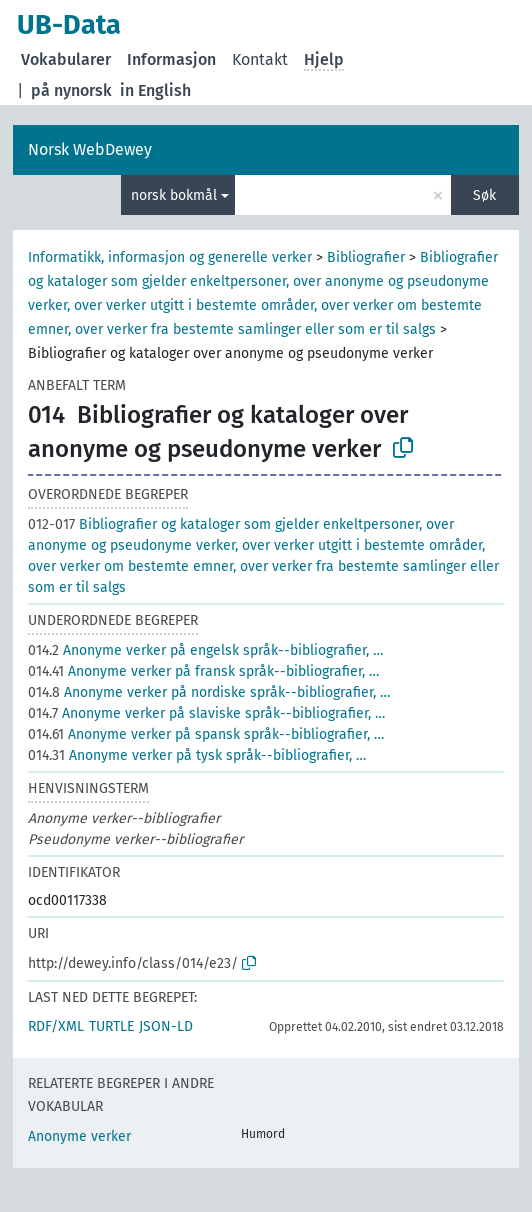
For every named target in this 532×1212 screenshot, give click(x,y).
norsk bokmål (174, 195)
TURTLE (111, 1026)
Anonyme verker (79, 1136)
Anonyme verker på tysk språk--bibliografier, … (197, 755)
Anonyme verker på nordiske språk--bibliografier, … (209, 692)
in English (155, 90)
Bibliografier (366, 257)
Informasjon (171, 59)
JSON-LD (166, 1026)
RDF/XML (56, 1026)
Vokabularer (66, 59)
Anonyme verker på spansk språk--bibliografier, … (206, 734)
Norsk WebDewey (90, 149)
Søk (484, 195)
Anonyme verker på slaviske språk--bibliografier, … (206, 713)
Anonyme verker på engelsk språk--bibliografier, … (205, 650)
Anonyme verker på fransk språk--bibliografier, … (203, 671)
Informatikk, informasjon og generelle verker (170, 257)
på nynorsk (71, 90)
